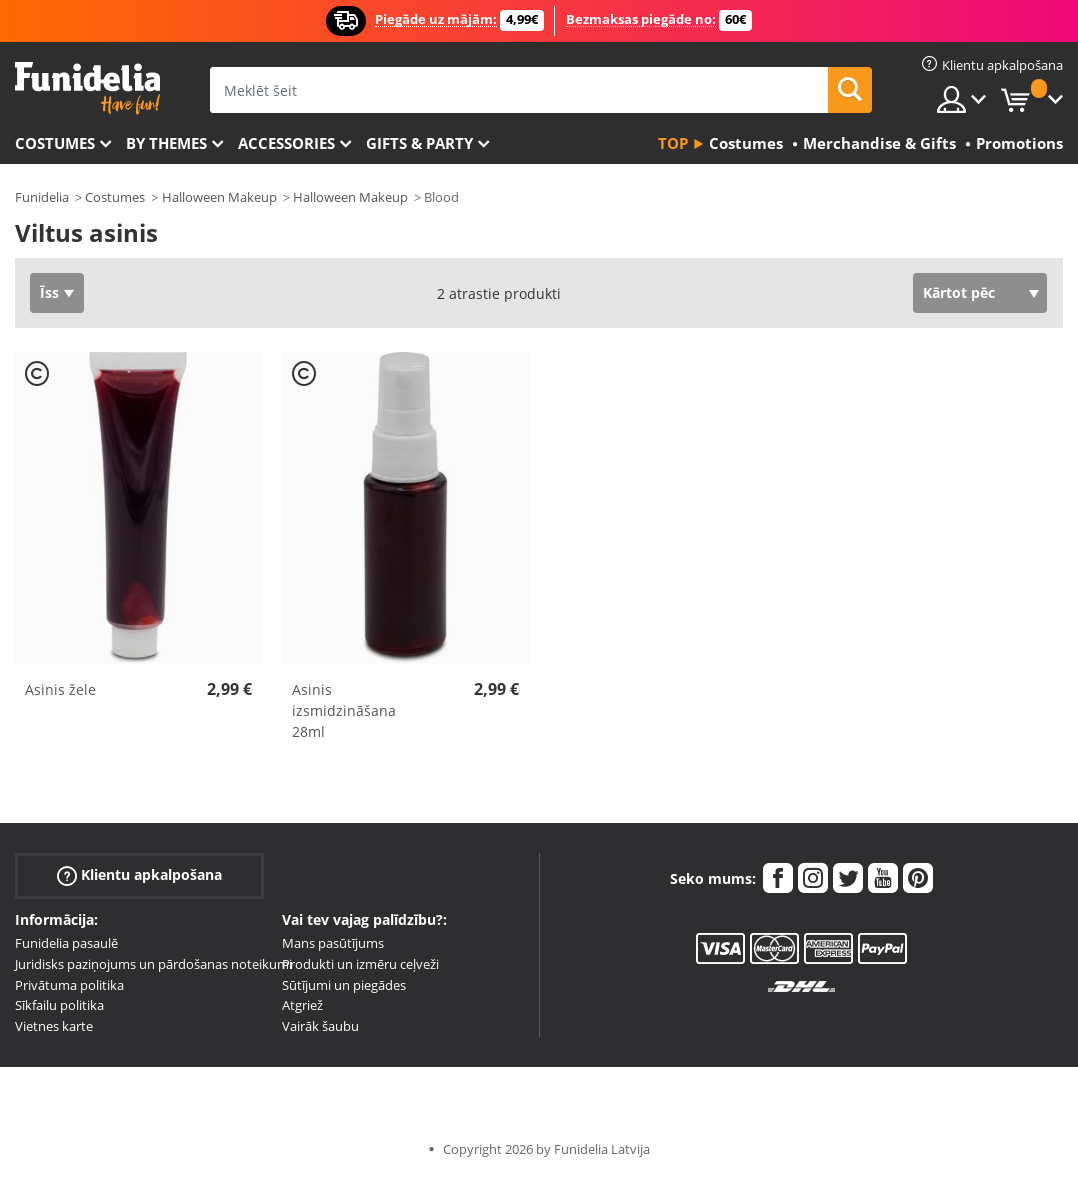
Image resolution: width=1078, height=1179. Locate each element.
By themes (166, 143)
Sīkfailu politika (59, 1005)
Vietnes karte (54, 1026)
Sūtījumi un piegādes (344, 985)
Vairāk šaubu (320, 1026)
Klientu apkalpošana (139, 875)
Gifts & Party (419, 143)
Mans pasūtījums (333, 943)
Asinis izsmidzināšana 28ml (344, 710)
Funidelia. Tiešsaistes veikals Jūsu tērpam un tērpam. (87, 88)
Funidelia (42, 197)
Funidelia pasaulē (66, 943)
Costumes (55, 143)
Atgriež (302, 1005)
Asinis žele (60, 689)
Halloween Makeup (219, 197)
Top (673, 143)
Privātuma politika (69, 985)
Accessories (286, 143)
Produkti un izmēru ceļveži (360, 964)
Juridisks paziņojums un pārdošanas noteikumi (153, 964)
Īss (49, 292)
